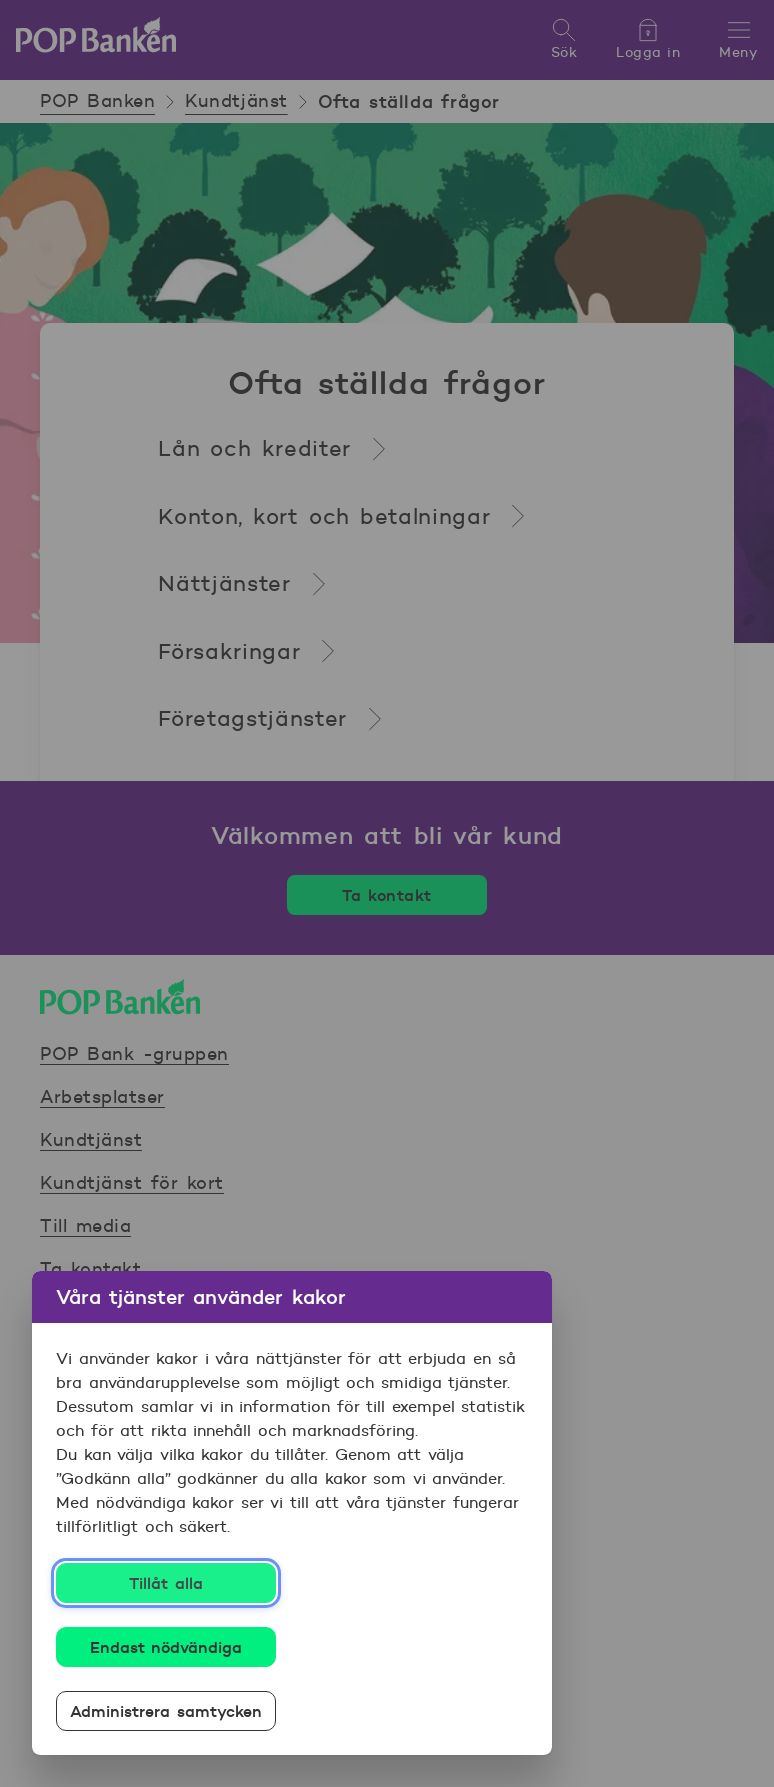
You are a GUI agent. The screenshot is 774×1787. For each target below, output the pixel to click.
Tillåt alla (166, 1583)
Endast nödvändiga (166, 1647)
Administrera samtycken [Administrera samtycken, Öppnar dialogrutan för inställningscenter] (166, 1711)
